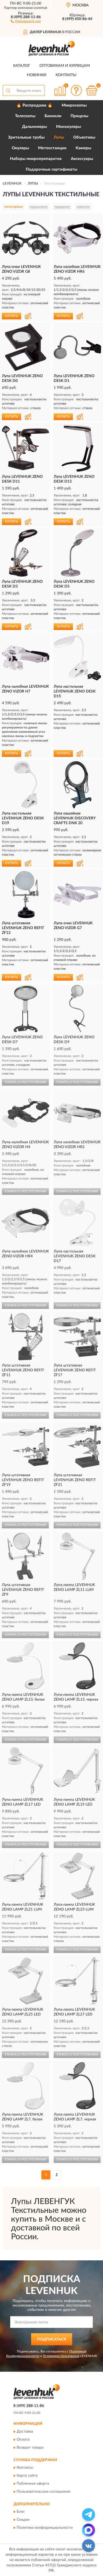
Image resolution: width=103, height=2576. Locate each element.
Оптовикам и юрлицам (64, 66)
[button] (26, 20)
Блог (21, 2512)
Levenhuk (40, 7)
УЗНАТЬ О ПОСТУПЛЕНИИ (25, 1082)
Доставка (25, 2431)
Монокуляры (68, 127)
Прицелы (79, 116)
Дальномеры (34, 127)
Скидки (23, 2520)
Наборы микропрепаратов (36, 159)
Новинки (36, 75)
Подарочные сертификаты (51, 169)
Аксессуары (82, 159)
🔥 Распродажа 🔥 (34, 105)
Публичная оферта (33, 2483)
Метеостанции (52, 148)
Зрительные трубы (26, 137)
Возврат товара (30, 2447)
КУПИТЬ (11, 316)
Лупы (59, 137)
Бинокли (53, 116)
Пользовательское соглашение (43, 2491)
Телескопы (25, 116)
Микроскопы (74, 105)
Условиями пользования (61, 2356)
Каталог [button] (21, 66)
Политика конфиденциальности (45, 2528)
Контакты (66, 75)
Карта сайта (27, 2475)
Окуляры (20, 148)
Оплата (23, 2439)
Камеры (83, 148)
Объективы (84, 137)
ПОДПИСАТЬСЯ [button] (51, 2339)
